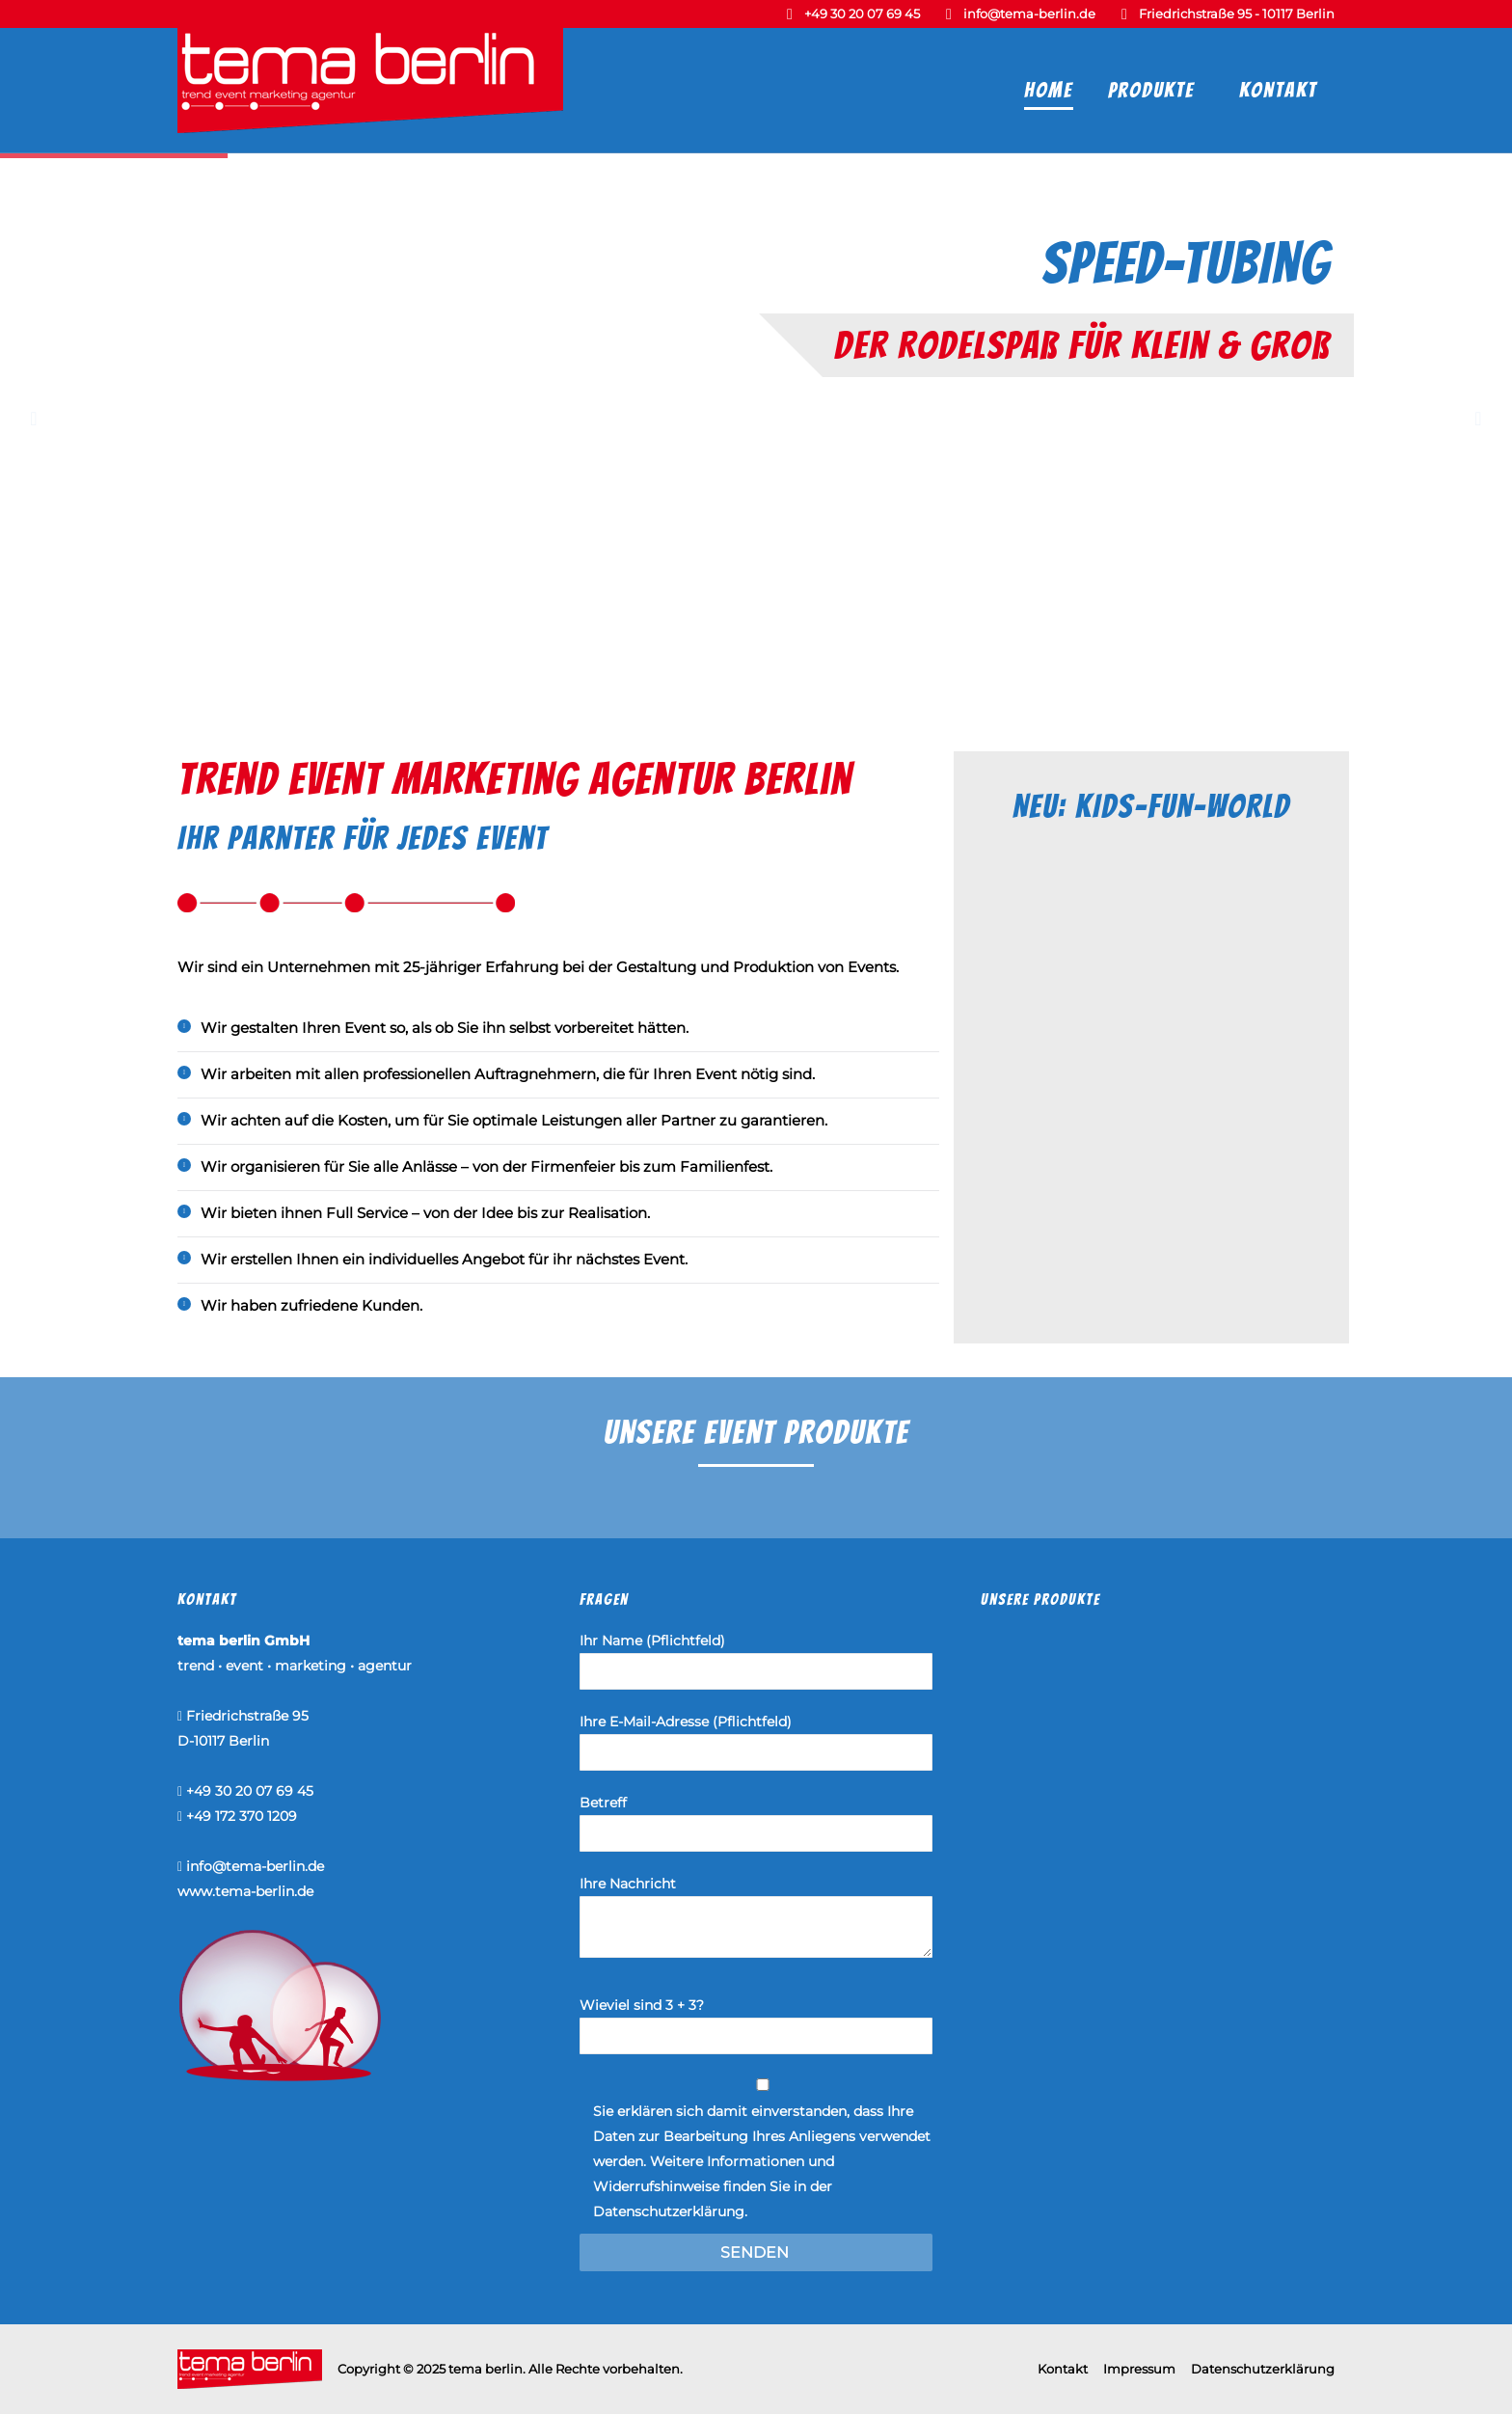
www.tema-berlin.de (245, 1891)
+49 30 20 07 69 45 (862, 13)
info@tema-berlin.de (1029, 13)
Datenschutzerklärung (668, 2211)
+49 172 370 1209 (241, 1816)
